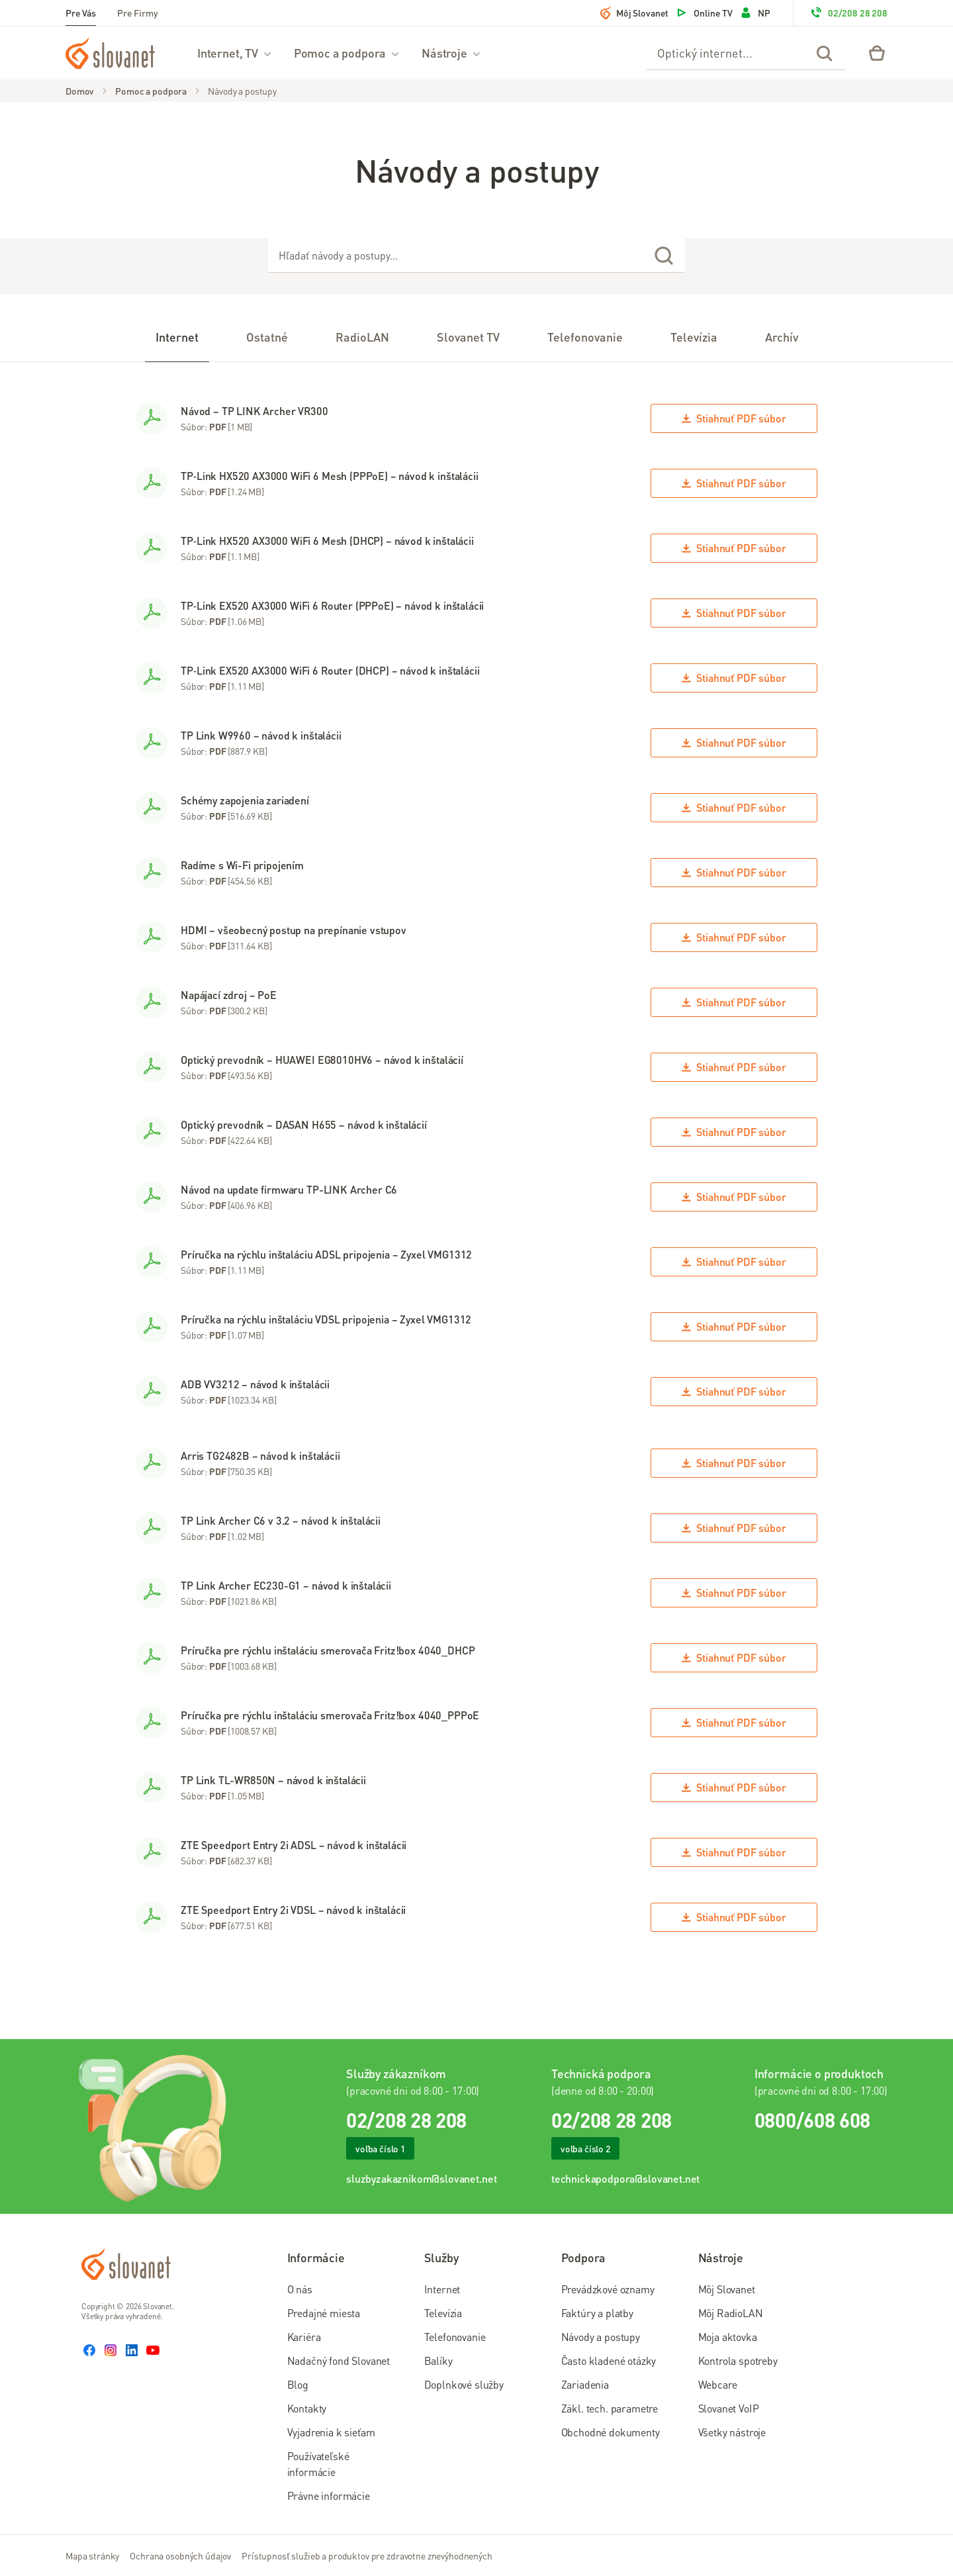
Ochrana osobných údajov (180, 2555)
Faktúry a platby (597, 2313)
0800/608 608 (812, 2120)
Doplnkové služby (464, 2384)
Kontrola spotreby (738, 2360)
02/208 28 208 (848, 12)
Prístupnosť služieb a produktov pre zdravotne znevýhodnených (367, 2555)
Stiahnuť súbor (734, 418)
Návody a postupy (242, 91)
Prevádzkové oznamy (608, 2289)
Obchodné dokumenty (610, 2432)
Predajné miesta (324, 2313)
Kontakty (307, 2408)
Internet (442, 2289)
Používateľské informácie (318, 2464)
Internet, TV (235, 52)
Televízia (443, 2313)
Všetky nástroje (732, 2432)
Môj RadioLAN (730, 2313)
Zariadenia (585, 2384)
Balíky (438, 2360)
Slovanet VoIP (728, 2408)
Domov (80, 91)
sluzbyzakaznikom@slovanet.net (421, 2178)
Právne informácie (328, 2496)
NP (754, 12)
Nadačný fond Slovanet (338, 2360)
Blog (297, 2384)
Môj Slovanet (634, 12)
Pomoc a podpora (347, 52)
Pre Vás (81, 13)
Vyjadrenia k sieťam (331, 2432)
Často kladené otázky (609, 2360)
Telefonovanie (455, 2337)
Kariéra (304, 2337)
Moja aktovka (727, 2337)
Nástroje (452, 52)
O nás (299, 2289)
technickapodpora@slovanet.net (625, 2178)
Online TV (704, 12)
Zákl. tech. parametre (609, 2408)
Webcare (717, 2384)
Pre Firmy (137, 13)
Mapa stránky (92, 2555)
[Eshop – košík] (876, 53)
